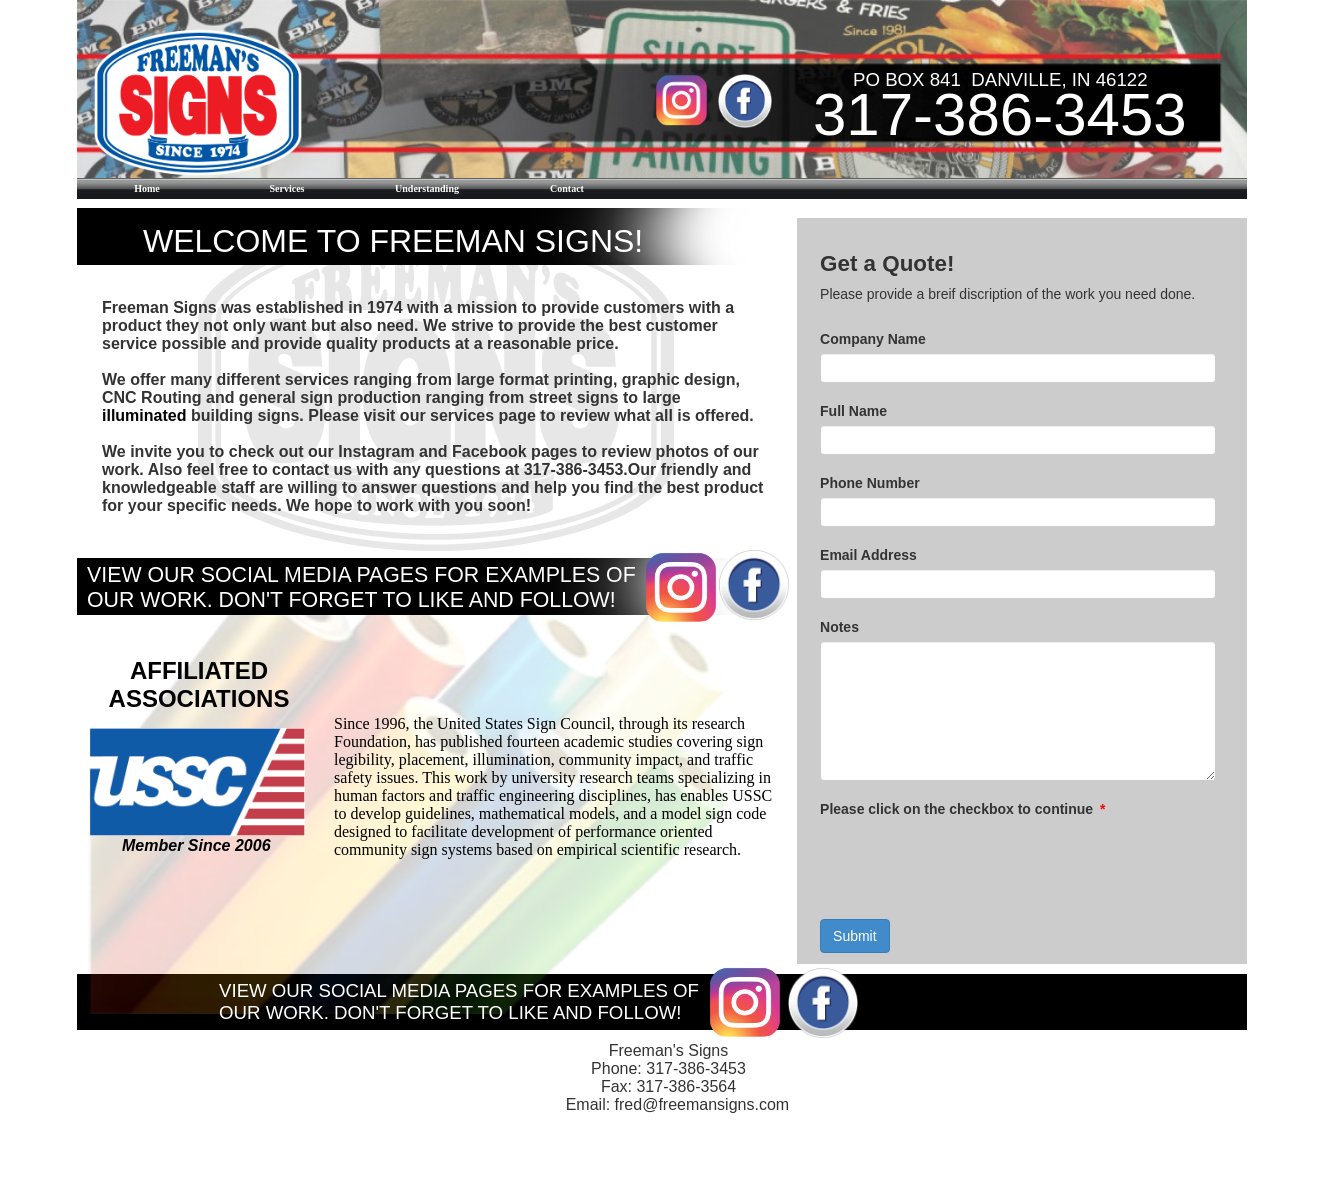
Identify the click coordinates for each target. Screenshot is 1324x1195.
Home (147, 188)
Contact (567, 188)
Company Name (873, 339)
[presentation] (972, 862)
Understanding (427, 188)
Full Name (853, 411)
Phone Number (870, 483)
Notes (839, 627)
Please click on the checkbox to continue (962, 809)
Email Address (868, 555)
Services (287, 188)
